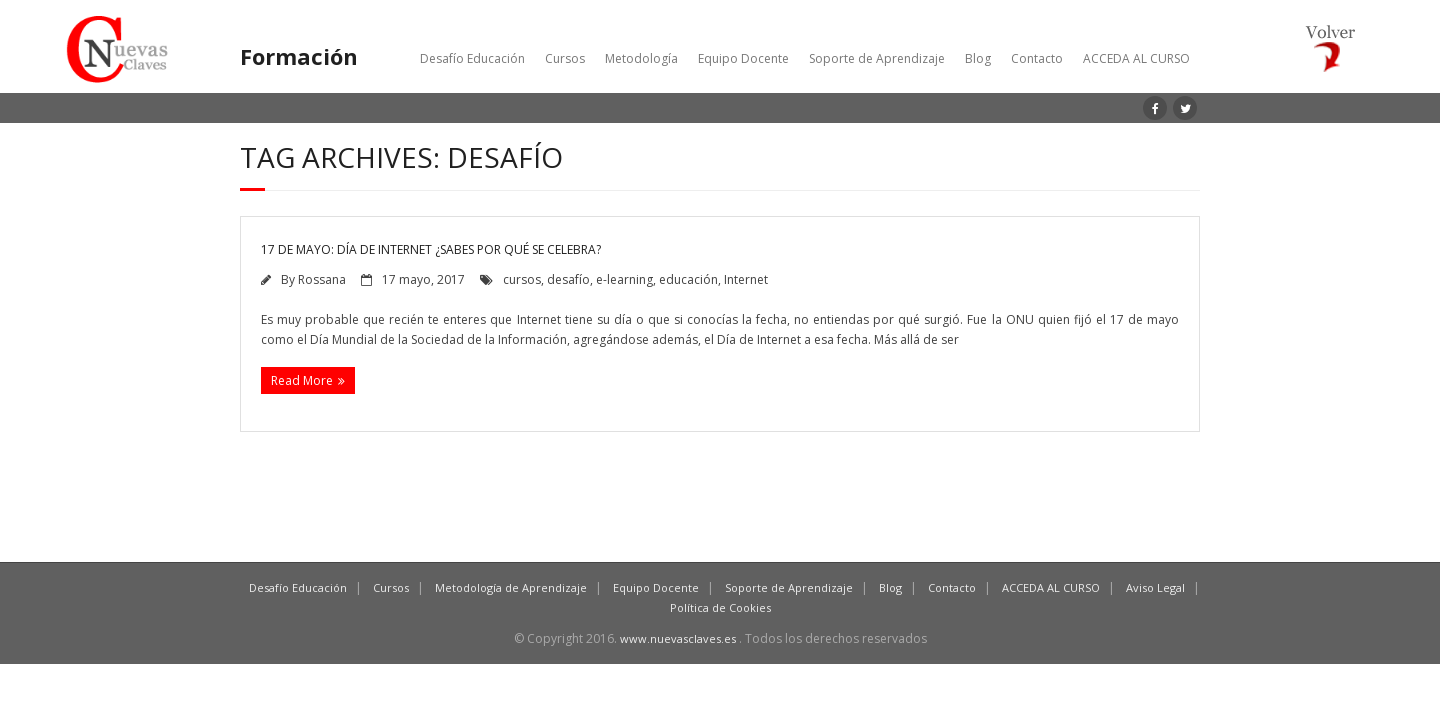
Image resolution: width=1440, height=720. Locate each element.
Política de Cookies (720, 607)
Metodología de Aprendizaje (511, 587)
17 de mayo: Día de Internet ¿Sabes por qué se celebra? (431, 249)
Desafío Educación (472, 58)
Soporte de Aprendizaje (877, 58)
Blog (978, 58)
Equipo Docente (743, 58)
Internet (746, 279)
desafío (568, 279)
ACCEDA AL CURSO (1136, 58)
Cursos (565, 58)
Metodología (641, 58)
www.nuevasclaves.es (678, 638)
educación (688, 279)
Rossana (322, 279)
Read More (302, 380)
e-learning (624, 279)
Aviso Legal (1155, 587)
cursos (522, 279)
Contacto (1037, 58)
